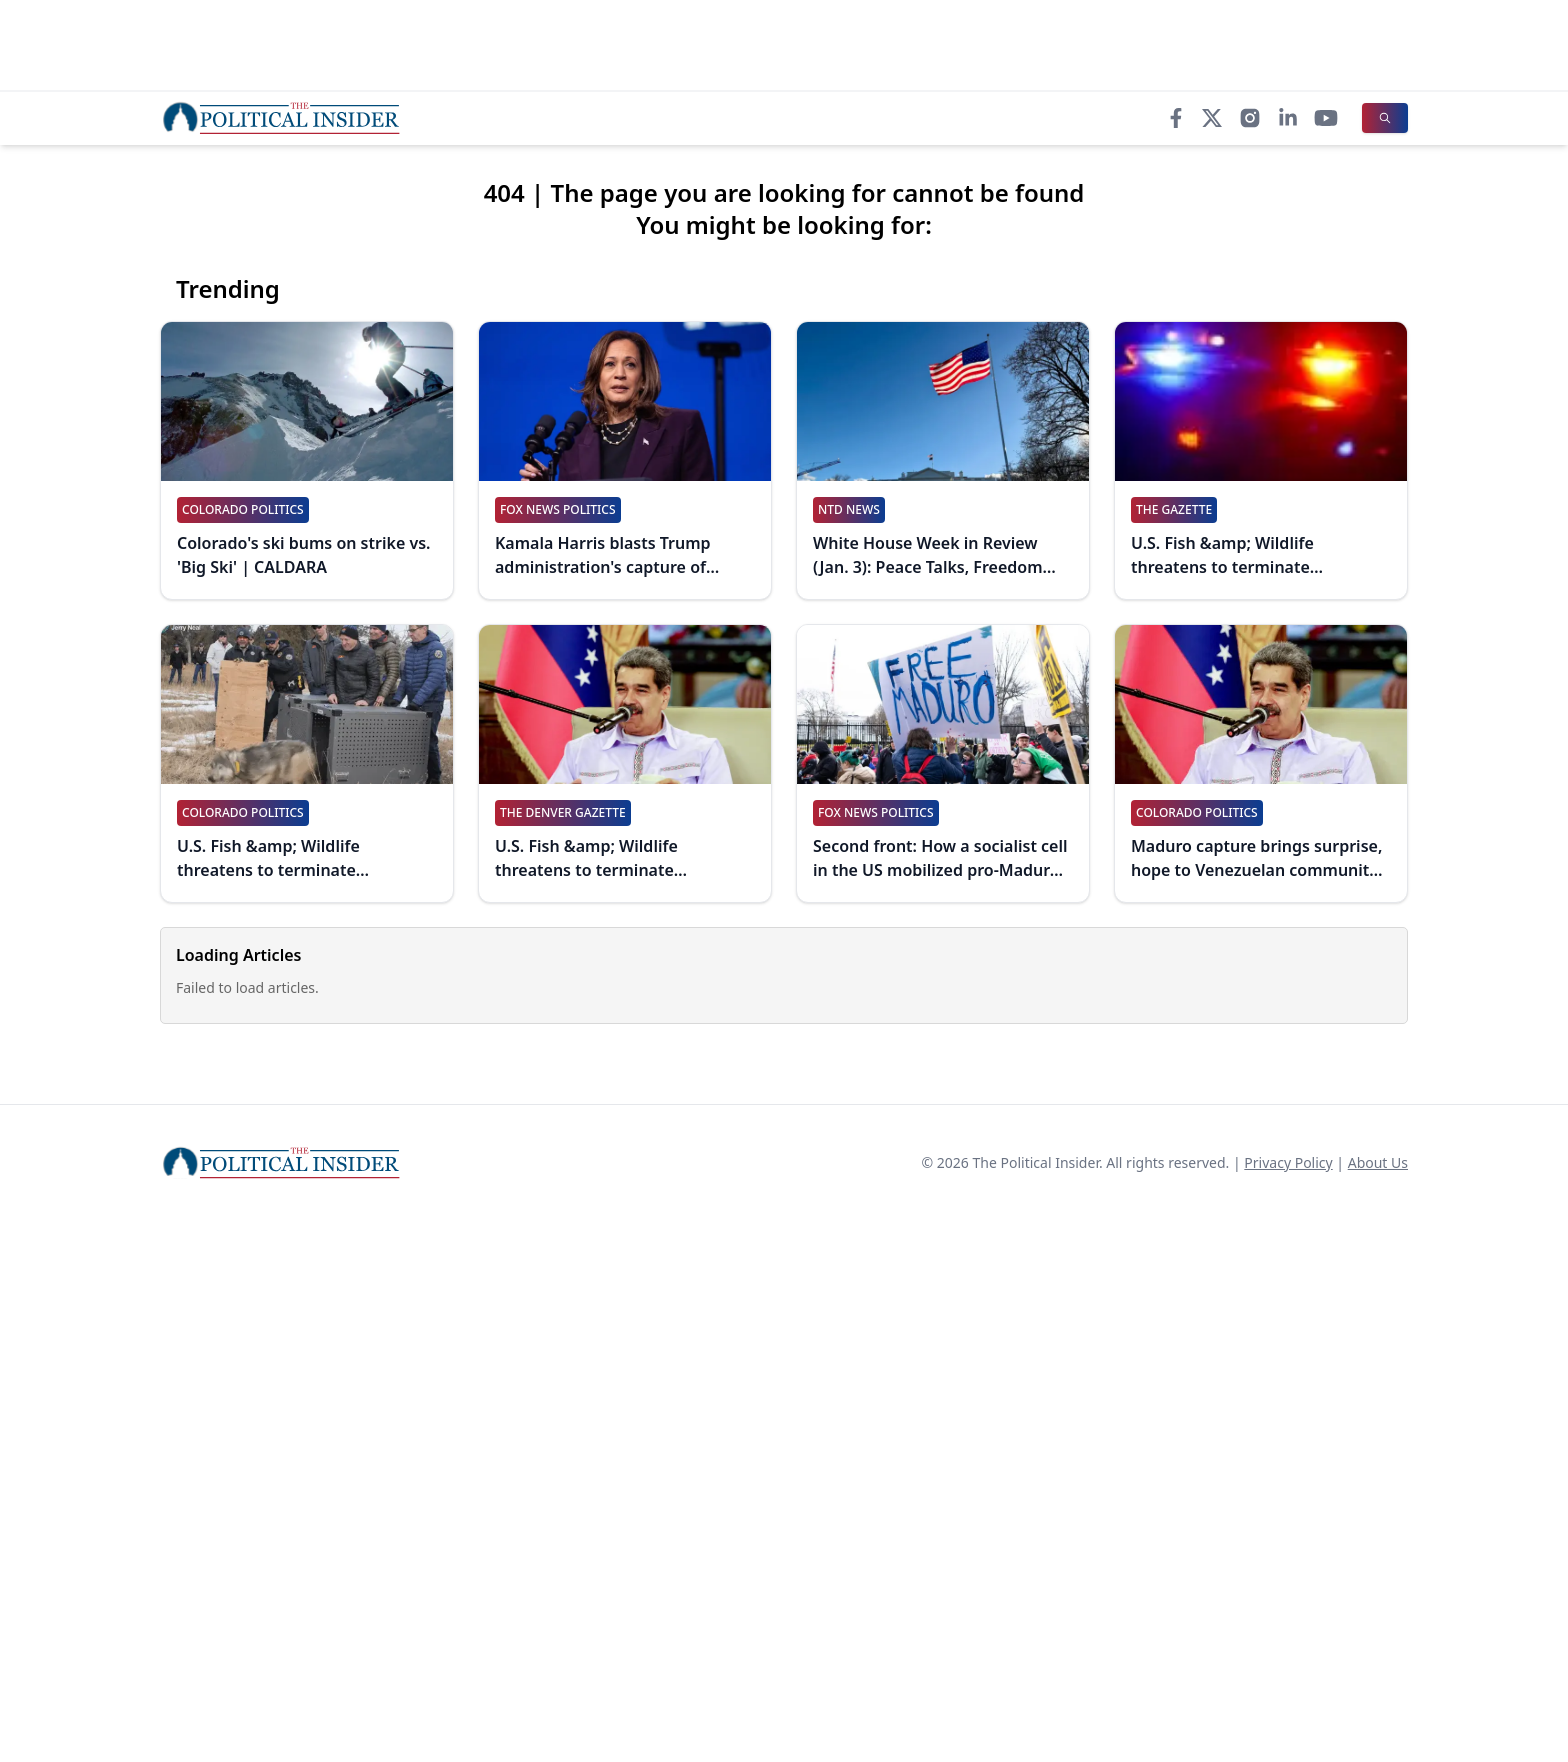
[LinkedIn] (1288, 118)
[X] (1212, 118)
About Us (1378, 1162)
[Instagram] (1250, 118)
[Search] (1385, 118)
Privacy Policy (1288, 1162)
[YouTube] (1326, 118)
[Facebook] (1176, 118)
